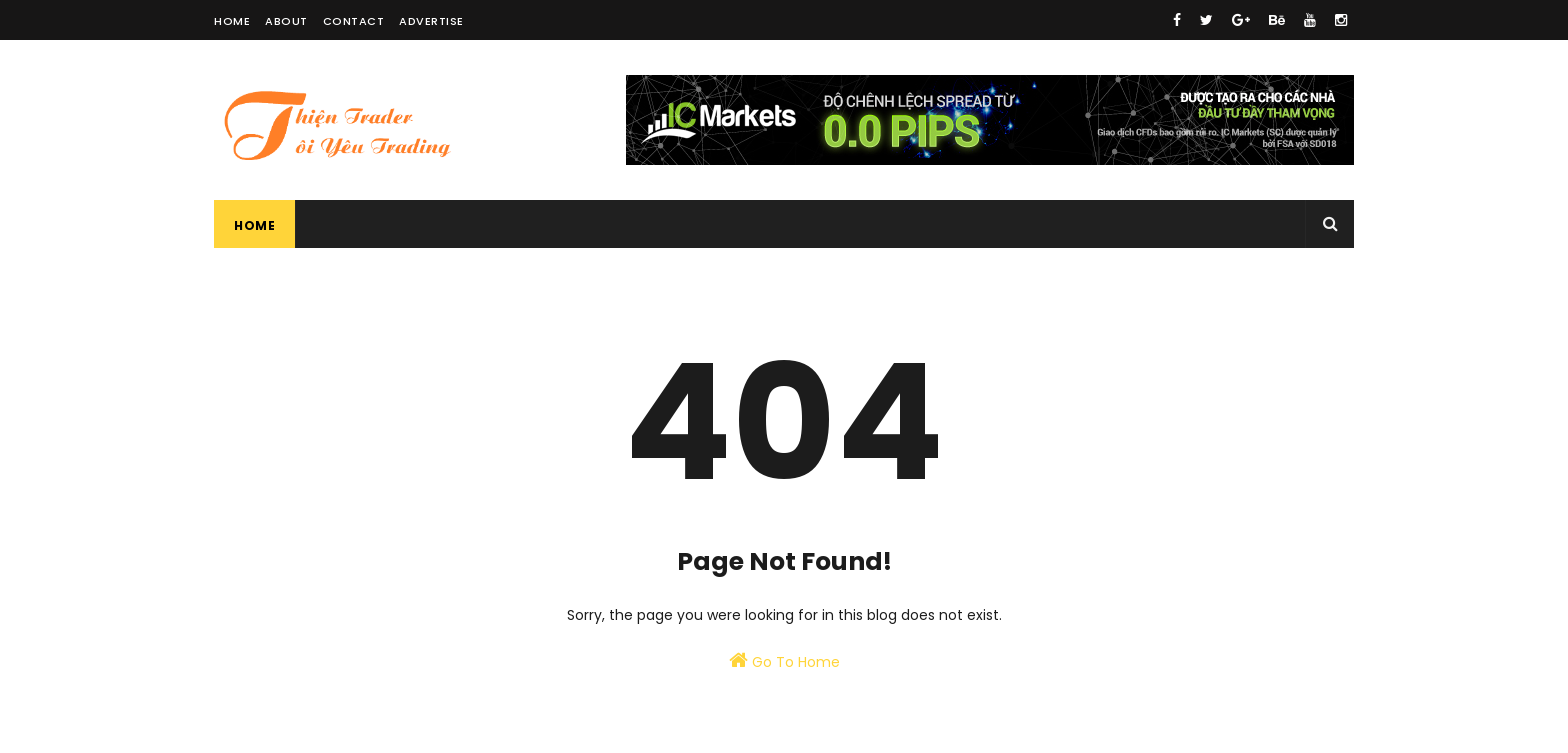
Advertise (431, 21)
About (286, 21)
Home (232, 21)
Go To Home (784, 661)
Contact (354, 21)
